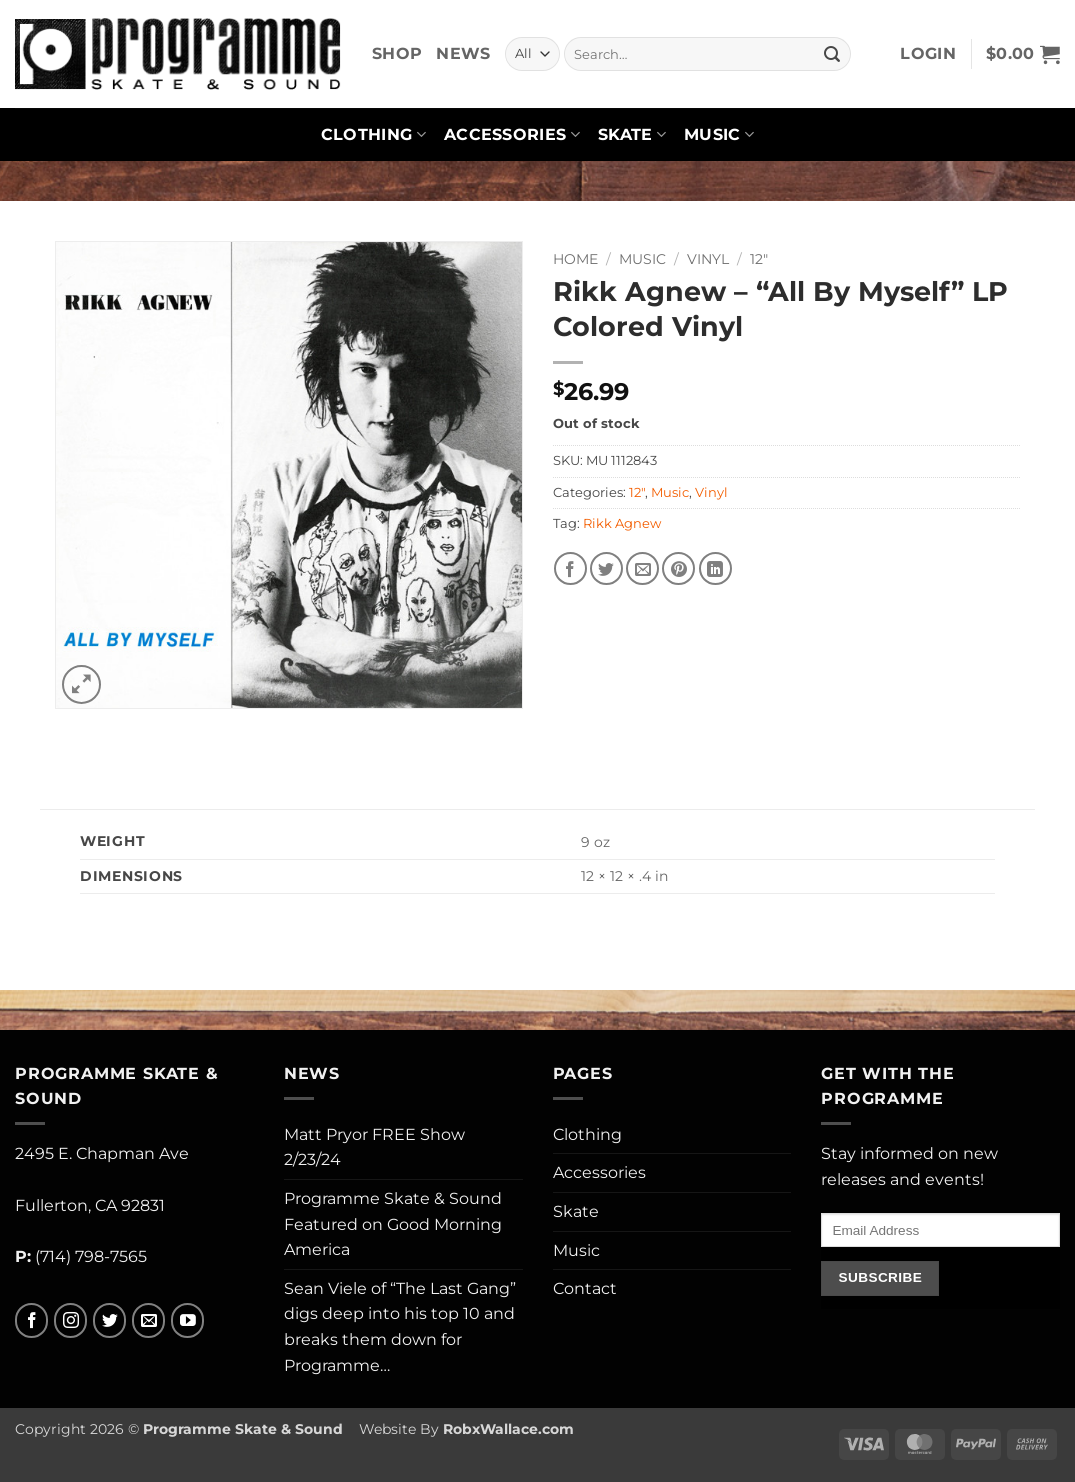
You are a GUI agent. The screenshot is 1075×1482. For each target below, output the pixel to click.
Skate (632, 135)
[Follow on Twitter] (109, 1320)
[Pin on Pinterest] (678, 568)
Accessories (512, 135)
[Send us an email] (148, 1320)
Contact (585, 1288)
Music (719, 135)
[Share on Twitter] (606, 568)
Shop (397, 53)
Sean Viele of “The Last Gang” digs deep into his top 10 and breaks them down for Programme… (400, 1327)
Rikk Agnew (622, 523)
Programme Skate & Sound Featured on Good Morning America (393, 1224)
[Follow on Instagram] (70, 1320)
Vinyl (708, 259)
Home (575, 259)
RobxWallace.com (508, 1429)
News (463, 53)
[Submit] (832, 54)
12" (759, 259)
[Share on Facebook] (570, 568)
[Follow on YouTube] (187, 1320)
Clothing (373, 135)
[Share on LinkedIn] (715, 568)
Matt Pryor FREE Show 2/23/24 (374, 1147)
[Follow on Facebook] (31, 1320)
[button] (928, 54)
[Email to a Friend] (642, 568)
